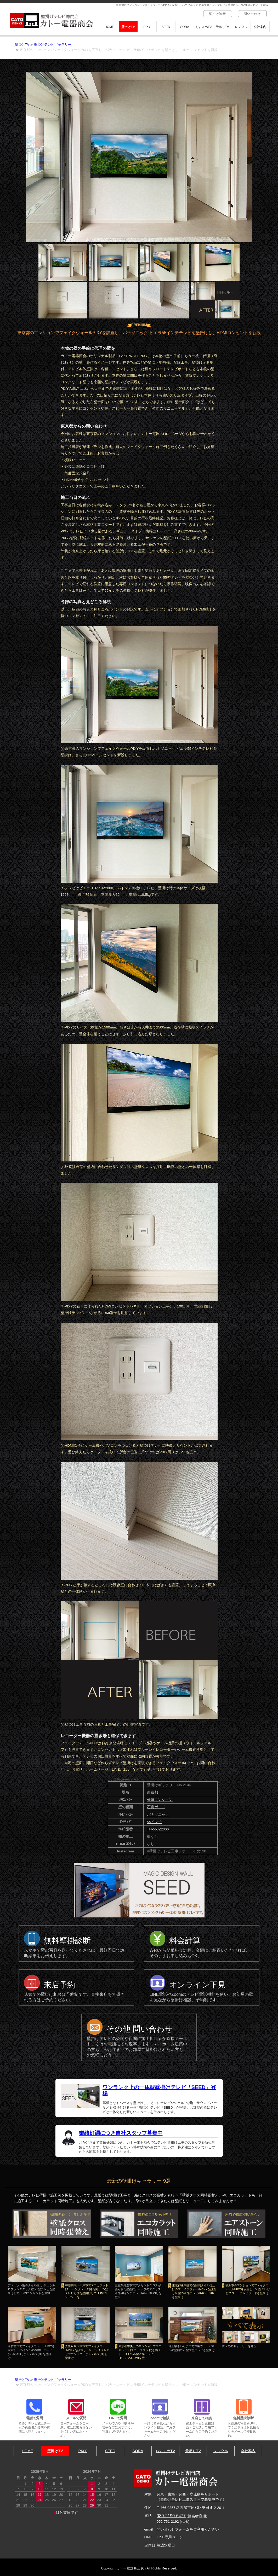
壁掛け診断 (217, 14)
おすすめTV (203, 27)
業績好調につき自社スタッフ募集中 (121, 2133)
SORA (184, 27)
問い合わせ (252, 14)
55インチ (154, 1822)
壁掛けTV (128, 27)
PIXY (146, 27)
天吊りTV (222, 27)
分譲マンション (160, 1800)
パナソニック (158, 1815)
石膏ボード (156, 1807)
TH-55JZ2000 (158, 1829)
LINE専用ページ (170, 2537)
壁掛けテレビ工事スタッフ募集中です (191, 2500)
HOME (109, 27)
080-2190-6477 (171, 2515)
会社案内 (260, 27)
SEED (166, 27)
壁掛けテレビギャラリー (52, 44)
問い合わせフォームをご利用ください (188, 2529)
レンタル (241, 27)
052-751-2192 (168, 2521)
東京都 (152, 1792)
